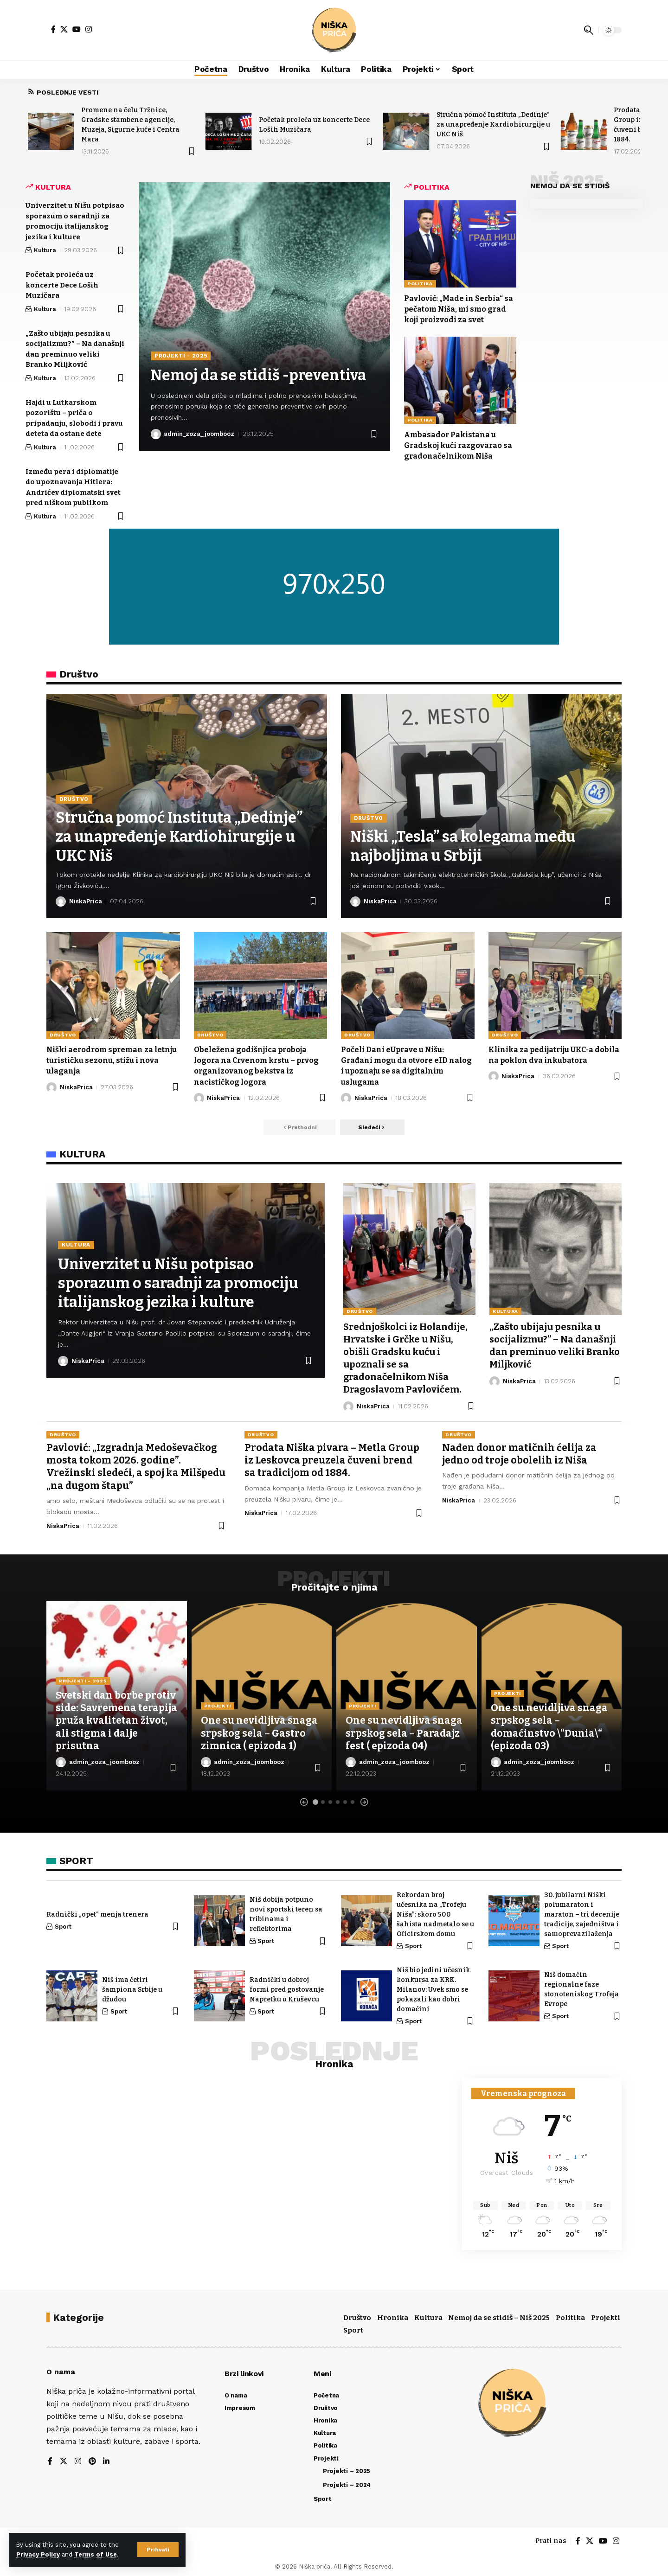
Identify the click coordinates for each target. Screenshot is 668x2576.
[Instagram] (88, 29)
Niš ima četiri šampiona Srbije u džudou (132, 1987)
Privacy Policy (38, 2554)
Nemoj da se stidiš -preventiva (259, 375)
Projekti (217, 1703)
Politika (420, 283)
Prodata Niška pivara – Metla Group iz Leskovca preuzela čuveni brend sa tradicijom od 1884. (331, 1458)
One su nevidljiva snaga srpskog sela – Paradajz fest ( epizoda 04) (404, 1731)
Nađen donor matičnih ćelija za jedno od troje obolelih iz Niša (519, 1451)
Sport (63, 1923)
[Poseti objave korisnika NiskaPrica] (61, 901)
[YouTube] (76, 29)
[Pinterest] (92, 2459)
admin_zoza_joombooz (199, 433)
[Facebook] (53, 29)
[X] (64, 29)
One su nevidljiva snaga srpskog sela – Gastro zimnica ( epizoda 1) (259, 1731)
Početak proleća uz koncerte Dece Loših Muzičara (62, 285)
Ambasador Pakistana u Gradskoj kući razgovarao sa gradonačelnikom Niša (459, 445)
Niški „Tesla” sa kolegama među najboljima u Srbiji (463, 846)
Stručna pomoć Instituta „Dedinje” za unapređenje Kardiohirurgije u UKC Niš (493, 124)
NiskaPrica (85, 901)
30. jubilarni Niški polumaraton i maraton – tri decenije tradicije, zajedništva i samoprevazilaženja (581, 1911)
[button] (158, 2549)
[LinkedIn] (106, 2459)
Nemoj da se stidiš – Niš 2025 (499, 2315)
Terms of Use (95, 2554)
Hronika (392, 2315)
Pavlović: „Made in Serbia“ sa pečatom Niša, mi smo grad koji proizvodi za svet (459, 309)
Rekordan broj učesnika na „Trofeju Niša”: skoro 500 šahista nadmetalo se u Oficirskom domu (435, 1911)
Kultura (45, 250)
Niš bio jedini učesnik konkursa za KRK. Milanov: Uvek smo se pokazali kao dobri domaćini (433, 1986)
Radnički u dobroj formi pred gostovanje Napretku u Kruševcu (287, 1987)
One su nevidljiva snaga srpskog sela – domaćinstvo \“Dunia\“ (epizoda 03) (549, 1724)
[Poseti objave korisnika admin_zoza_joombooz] (156, 434)
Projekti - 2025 (180, 356)
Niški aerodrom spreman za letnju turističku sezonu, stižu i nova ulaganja (112, 1060)
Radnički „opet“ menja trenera (97, 1912)
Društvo (74, 800)
